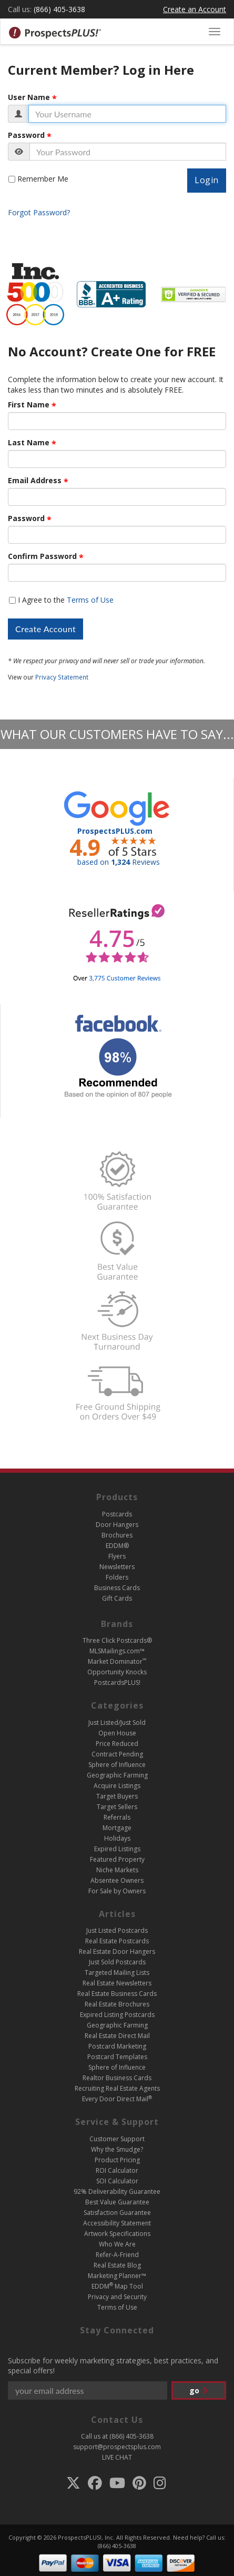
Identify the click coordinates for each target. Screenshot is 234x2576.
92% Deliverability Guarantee (117, 2191)
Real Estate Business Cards (117, 1993)
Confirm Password (42, 556)
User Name (29, 97)
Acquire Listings (117, 1785)
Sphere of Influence (117, 1764)
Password (26, 135)
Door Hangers (117, 1524)
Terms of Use (90, 600)
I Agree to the (66, 600)
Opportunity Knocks (117, 1672)
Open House (117, 1733)
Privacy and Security (117, 2296)
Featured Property (117, 1859)
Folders (117, 1577)
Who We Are (117, 2244)
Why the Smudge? (117, 2149)
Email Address (35, 480)
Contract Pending (117, 1754)
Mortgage (117, 1827)
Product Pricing (117, 2159)
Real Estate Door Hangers (117, 1951)
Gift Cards (117, 1598)
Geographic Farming (117, 1775)
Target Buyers (117, 1796)
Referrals (117, 1817)
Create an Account (194, 9)
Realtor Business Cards (117, 2077)
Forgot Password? (39, 212)
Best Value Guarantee (117, 2202)
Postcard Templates (117, 2056)
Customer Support (117, 2138)
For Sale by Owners (117, 1890)
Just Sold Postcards (117, 1962)
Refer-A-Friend (117, 2254)
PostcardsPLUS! (117, 1682)
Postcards (117, 1514)
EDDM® (117, 1545)
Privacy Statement (61, 677)
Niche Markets (117, 1869)
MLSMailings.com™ (117, 1650)
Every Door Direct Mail (117, 2098)
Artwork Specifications (117, 2233)
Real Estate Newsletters (117, 1983)
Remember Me (42, 179)
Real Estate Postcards (117, 1940)
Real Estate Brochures (117, 2004)
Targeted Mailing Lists (117, 1972)
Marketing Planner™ (117, 2275)
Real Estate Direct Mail (117, 2035)
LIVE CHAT (117, 2457)
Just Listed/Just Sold (117, 1722)
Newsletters (117, 1566)
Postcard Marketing (117, 2046)
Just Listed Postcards (117, 1930)
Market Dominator (117, 1661)
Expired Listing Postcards (117, 2014)
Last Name (28, 442)
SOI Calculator (117, 2180)
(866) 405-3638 (59, 9)
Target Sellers (117, 1806)
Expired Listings (117, 1848)
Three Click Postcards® (117, 1640)
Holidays (117, 1838)
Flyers (117, 1556)
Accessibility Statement (117, 2223)
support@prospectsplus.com (117, 2446)
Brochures (117, 1535)
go (199, 2390)
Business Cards (117, 1587)
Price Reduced (117, 1743)
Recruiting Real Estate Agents (117, 2088)
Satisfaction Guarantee (117, 2212)
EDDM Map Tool (117, 2286)
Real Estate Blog (117, 2265)
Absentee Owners (117, 1880)
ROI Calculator (117, 2170)
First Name (28, 405)
